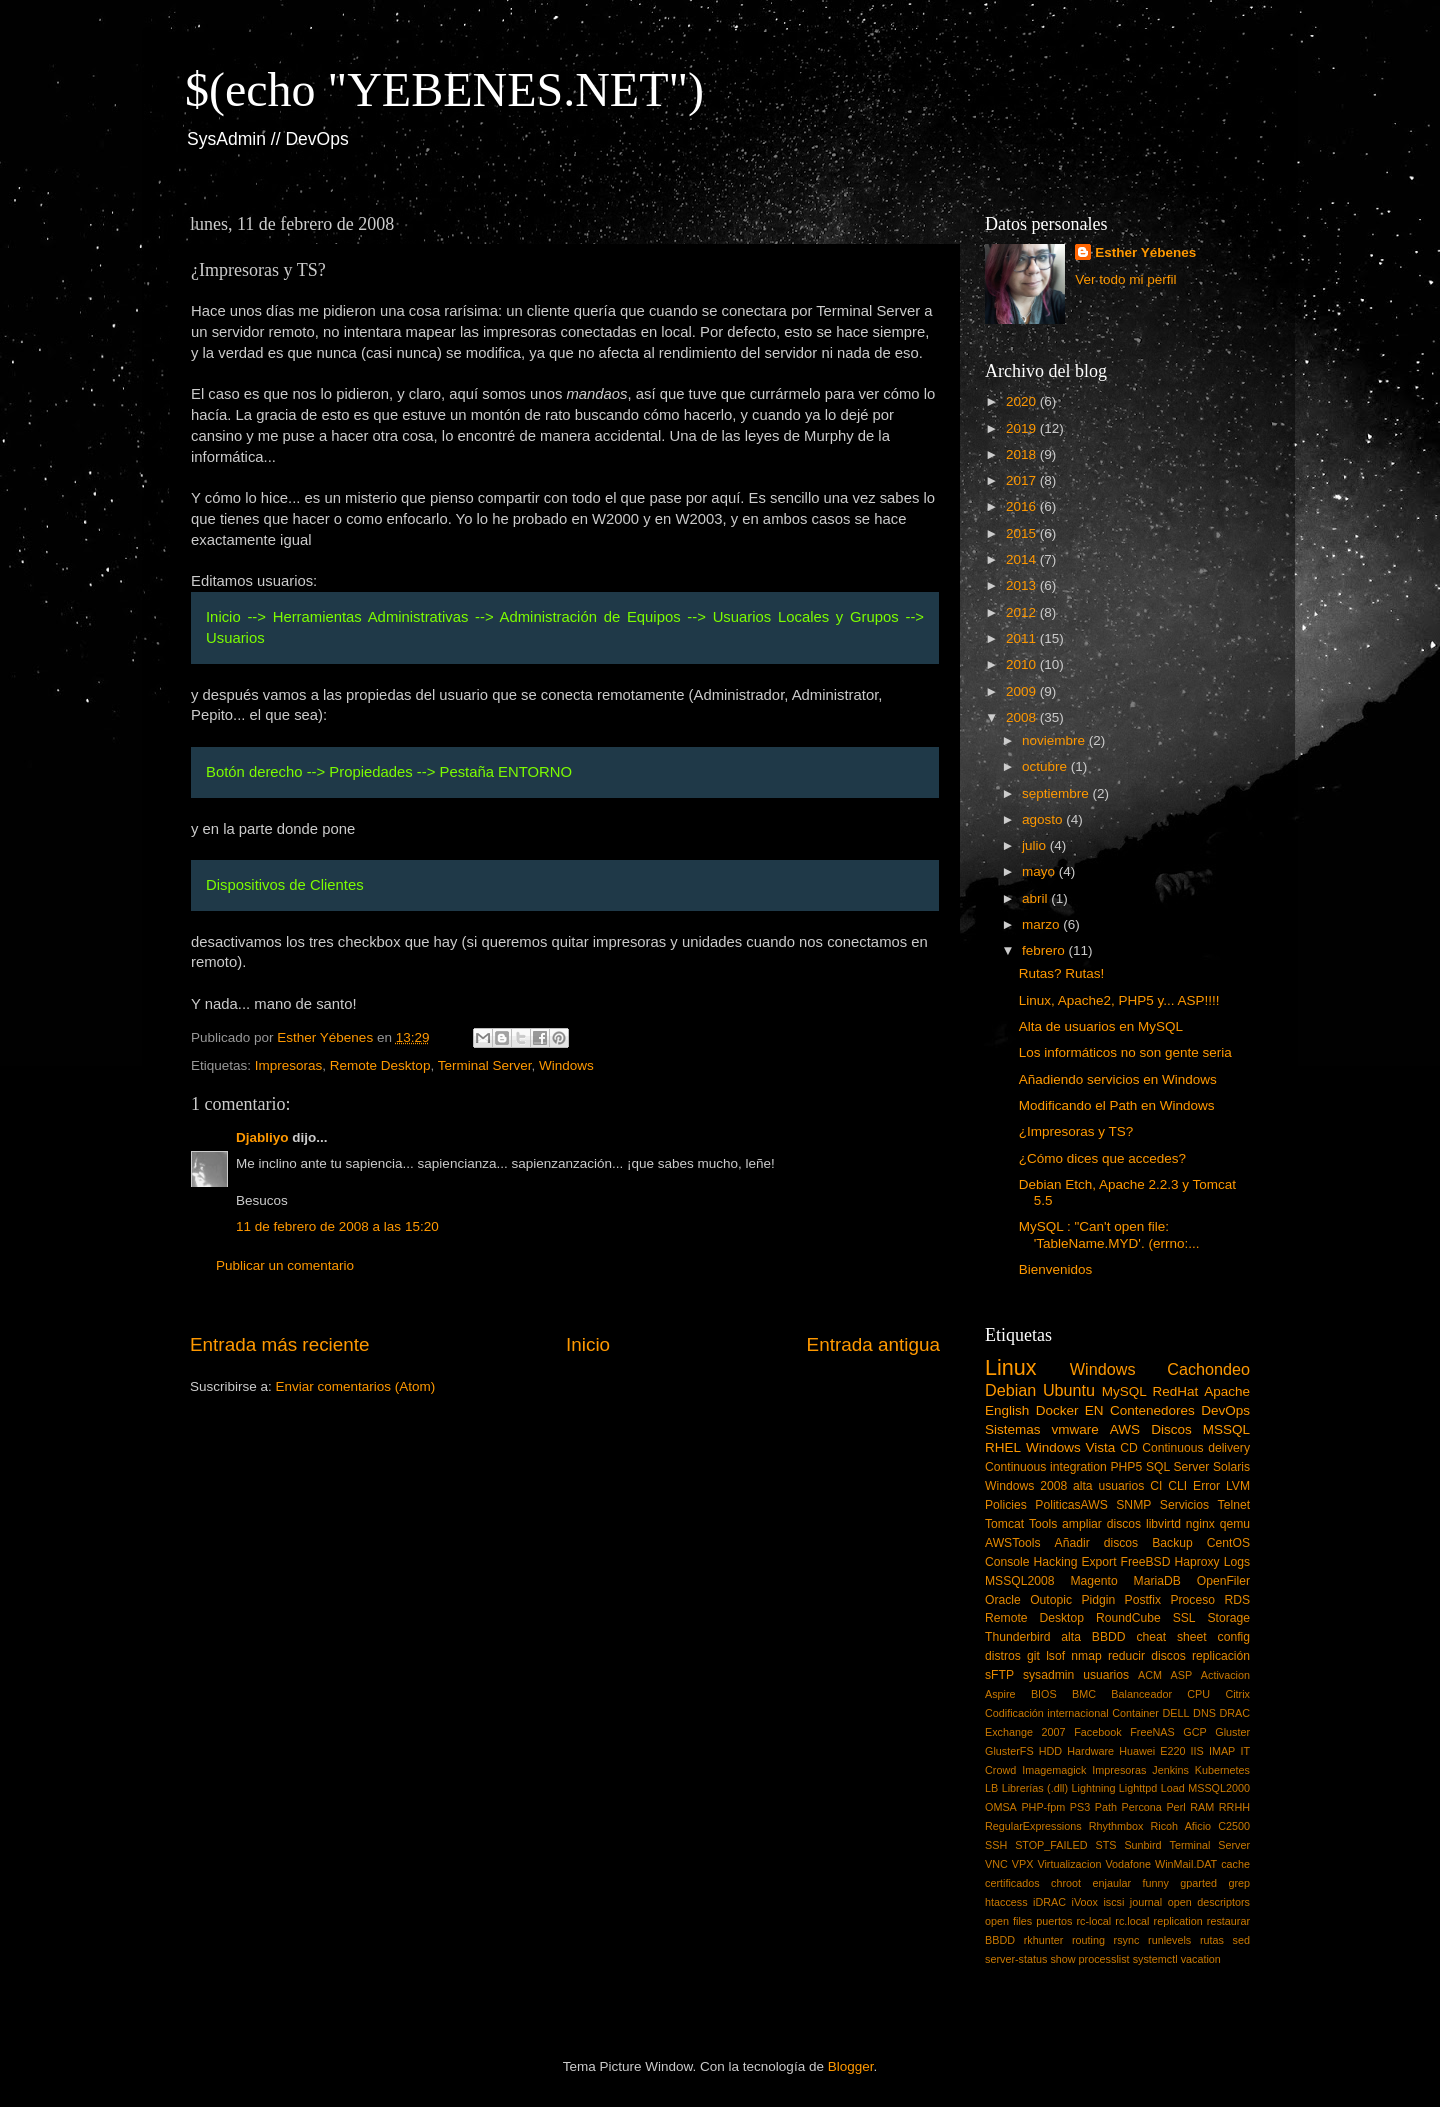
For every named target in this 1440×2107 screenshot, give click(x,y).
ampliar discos (1101, 1524)
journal (1146, 1902)
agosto (1044, 819)
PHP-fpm (1043, 1807)
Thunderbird (1017, 1637)
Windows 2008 (1026, 1486)
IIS (1197, 1751)
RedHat (1176, 1391)
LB (991, 1788)
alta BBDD (1093, 1637)
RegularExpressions (1033, 1826)
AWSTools (1013, 1543)
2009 (1023, 691)
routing (1088, 1940)
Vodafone (1128, 1864)
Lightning (1094, 1788)
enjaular (1112, 1883)
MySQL (1124, 1391)
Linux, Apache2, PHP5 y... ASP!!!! (1119, 1000)
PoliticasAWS (1071, 1505)
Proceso (1192, 1600)
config (1234, 1637)
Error (1206, 1486)
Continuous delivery (1196, 1448)
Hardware (1090, 1751)
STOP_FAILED (1051, 1845)
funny (1155, 1883)
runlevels (1169, 1940)
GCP (1194, 1732)
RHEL (1003, 1447)
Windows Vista (1070, 1447)
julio (1036, 845)
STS (1105, 1845)
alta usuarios (1108, 1486)
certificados (1012, 1883)
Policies (1006, 1505)
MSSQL (1226, 1429)
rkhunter (1044, 1940)
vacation (1201, 1959)
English (1007, 1410)
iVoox (1085, 1902)
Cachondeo (1208, 1369)
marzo (1042, 924)
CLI (1177, 1486)
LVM (1238, 1486)
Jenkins (1170, 1770)
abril (1036, 898)
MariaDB (1157, 1581)
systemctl (1155, 1959)
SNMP (1133, 1505)
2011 (1023, 638)
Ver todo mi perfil (1125, 279)
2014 (1023, 559)
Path (1106, 1807)
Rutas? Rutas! (1062, 973)
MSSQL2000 (1219, 1788)
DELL (1176, 1713)
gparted (1198, 1883)
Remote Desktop (380, 1065)
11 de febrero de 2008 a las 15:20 (337, 1226)
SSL (1184, 1618)
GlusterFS (1009, 1751)
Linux (1011, 1367)
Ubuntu (1069, 1390)
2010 (1023, 664)
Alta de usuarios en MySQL (1101, 1026)
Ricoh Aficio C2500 (1201, 1826)
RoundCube (1128, 1618)
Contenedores (1152, 1410)
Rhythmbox (1116, 1826)
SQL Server (1177, 1467)
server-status (1016, 1959)
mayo (1040, 871)
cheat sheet (1171, 1637)
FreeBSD (1146, 1562)
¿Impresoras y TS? (1076, 1131)
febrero (1045, 950)
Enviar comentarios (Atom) (356, 1386)
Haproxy (1196, 1562)
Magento (1093, 1581)
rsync (1127, 1940)
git (1033, 1656)
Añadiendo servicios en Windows (1118, 1079)
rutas (1212, 1940)
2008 (1023, 717)
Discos (1171, 1429)
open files (1008, 1921)
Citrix (1237, 1694)
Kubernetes (1222, 1770)
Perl (1175, 1807)
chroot (1066, 1883)
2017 (1023, 480)
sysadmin (1048, 1675)
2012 (1023, 612)
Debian (1010, 1390)
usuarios (1106, 1675)
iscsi (1113, 1902)
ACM (1150, 1675)
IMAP (1222, 1751)
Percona (1142, 1807)
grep (1239, 1883)
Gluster (1232, 1732)
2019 (1023, 428)
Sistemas (1013, 1429)
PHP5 (1127, 1467)
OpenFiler (1223, 1581)
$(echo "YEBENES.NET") (444, 89)
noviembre (1055, 740)
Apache (1227, 1391)
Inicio (588, 1344)
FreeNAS (1152, 1732)
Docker (1057, 1410)
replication (1178, 1921)
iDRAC (1049, 1902)
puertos (1054, 1921)
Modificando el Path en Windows (1117, 1105)
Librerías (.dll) (1035, 1788)
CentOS (1228, 1543)
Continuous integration (1046, 1467)
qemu (1235, 1524)
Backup (1172, 1543)
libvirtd (1163, 1524)
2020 (1023, 401)
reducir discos (1147, 1656)
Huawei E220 (1152, 1751)
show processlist (1089, 1959)
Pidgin (1098, 1600)
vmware (1075, 1429)
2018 (1023, 454)
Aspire (1000, 1694)
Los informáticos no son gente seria (1125, 1052)
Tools (1043, 1524)
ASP (1182, 1675)
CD (1129, 1448)
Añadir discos (1097, 1543)
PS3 (1080, 1807)
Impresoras (289, 1065)
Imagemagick (1054, 1770)
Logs (1237, 1562)
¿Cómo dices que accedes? (1102, 1158)
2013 (1023, 585)
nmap (1086, 1656)
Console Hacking (1031, 1562)
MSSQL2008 (1020, 1581)
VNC (996, 1864)
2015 (1023, 533)
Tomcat (1004, 1524)
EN (1094, 1410)
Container (1135, 1713)
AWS (1125, 1429)
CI (1156, 1486)
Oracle (1003, 1600)
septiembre (1057, 793)
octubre (1046, 766)
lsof (1055, 1656)
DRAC (1234, 1713)
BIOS (1044, 1694)
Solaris (1231, 1467)
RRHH (1234, 1807)
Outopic (1051, 1600)
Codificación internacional (1047, 1713)
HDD (1050, 1751)
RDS (1237, 1600)
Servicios (1184, 1505)
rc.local (1132, 1921)
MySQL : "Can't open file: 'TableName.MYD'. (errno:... (1109, 1234)
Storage (1229, 1618)
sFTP (999, 1675)
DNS (1204, 1713)
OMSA (1001, 1807)
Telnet (1234, 1505)
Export (1098, 1562)
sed (1241, 1940)
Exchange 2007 (1025, 1732)
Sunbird (1142, 1845)
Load (1173, 1788)
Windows (566, 1065)
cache (1235, 1864)
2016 (1023, 506)
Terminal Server (485, 1065)
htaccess (1006, 1902)
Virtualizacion (1069, 1864)
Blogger (851, 2066)
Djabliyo (262, 1137)
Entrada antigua (873, 1344)
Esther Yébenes (1145, 252)
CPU (1198, 1694)
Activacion (1225, 1675)
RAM (1202, 1807)
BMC (1084, 1694)
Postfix (1143, 1600)
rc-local (1093, 1921)
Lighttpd (1138, 1788)
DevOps (1225, 1410)
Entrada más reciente (280, 1344)
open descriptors (1209, 1902)
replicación (1221, 1656)
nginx (1200, 1524)
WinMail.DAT (1186, 1864)
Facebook (1097, 1732)
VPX (1023, 1864)
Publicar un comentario (285, 1265)
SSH (996, 1845)
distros (1003, 1656)
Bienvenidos (1056, 1269)
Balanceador (1141, 1694)
